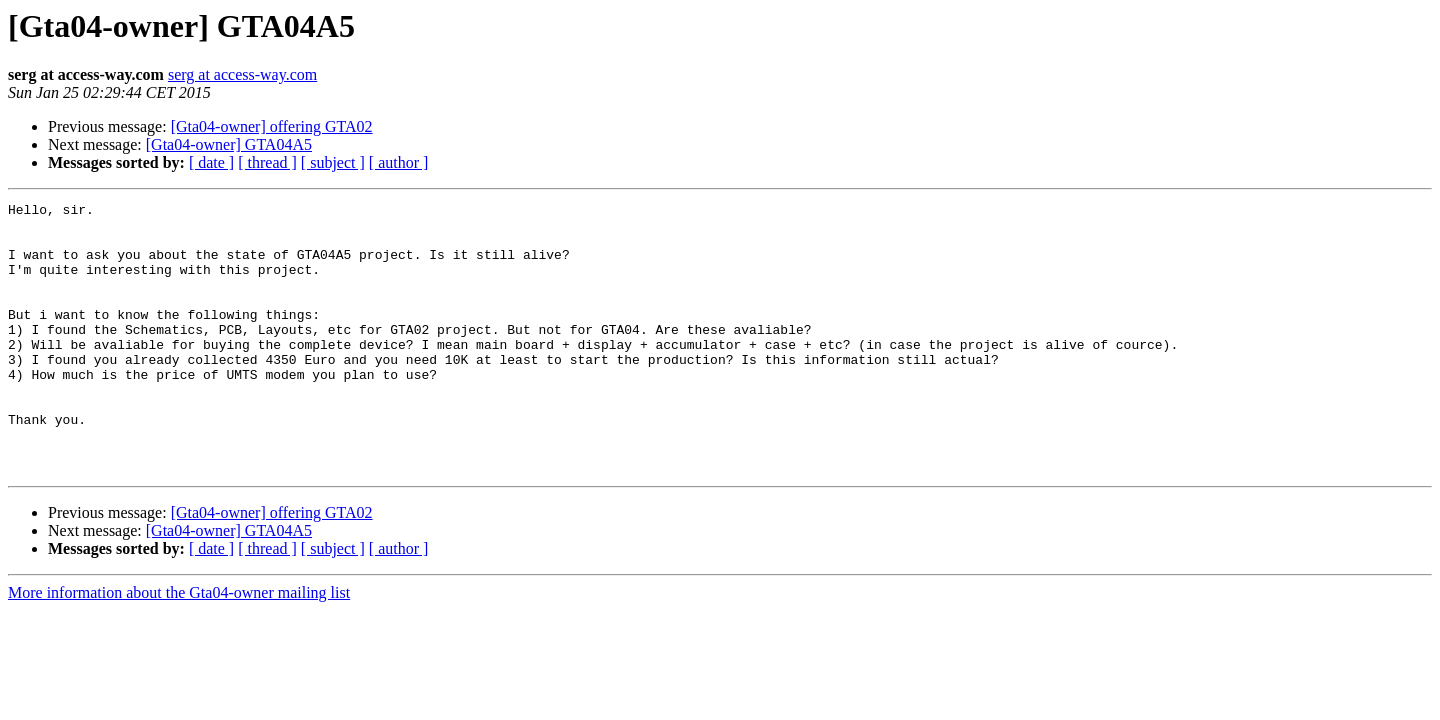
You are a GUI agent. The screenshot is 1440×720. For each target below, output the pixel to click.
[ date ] (211, 162)
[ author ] (399, 162)
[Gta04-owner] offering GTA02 (272, 126)
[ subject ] (333, 162)
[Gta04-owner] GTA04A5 (229, 144)
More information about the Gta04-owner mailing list (179, 646)
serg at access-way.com (242, 74)
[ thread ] (267, 162)
